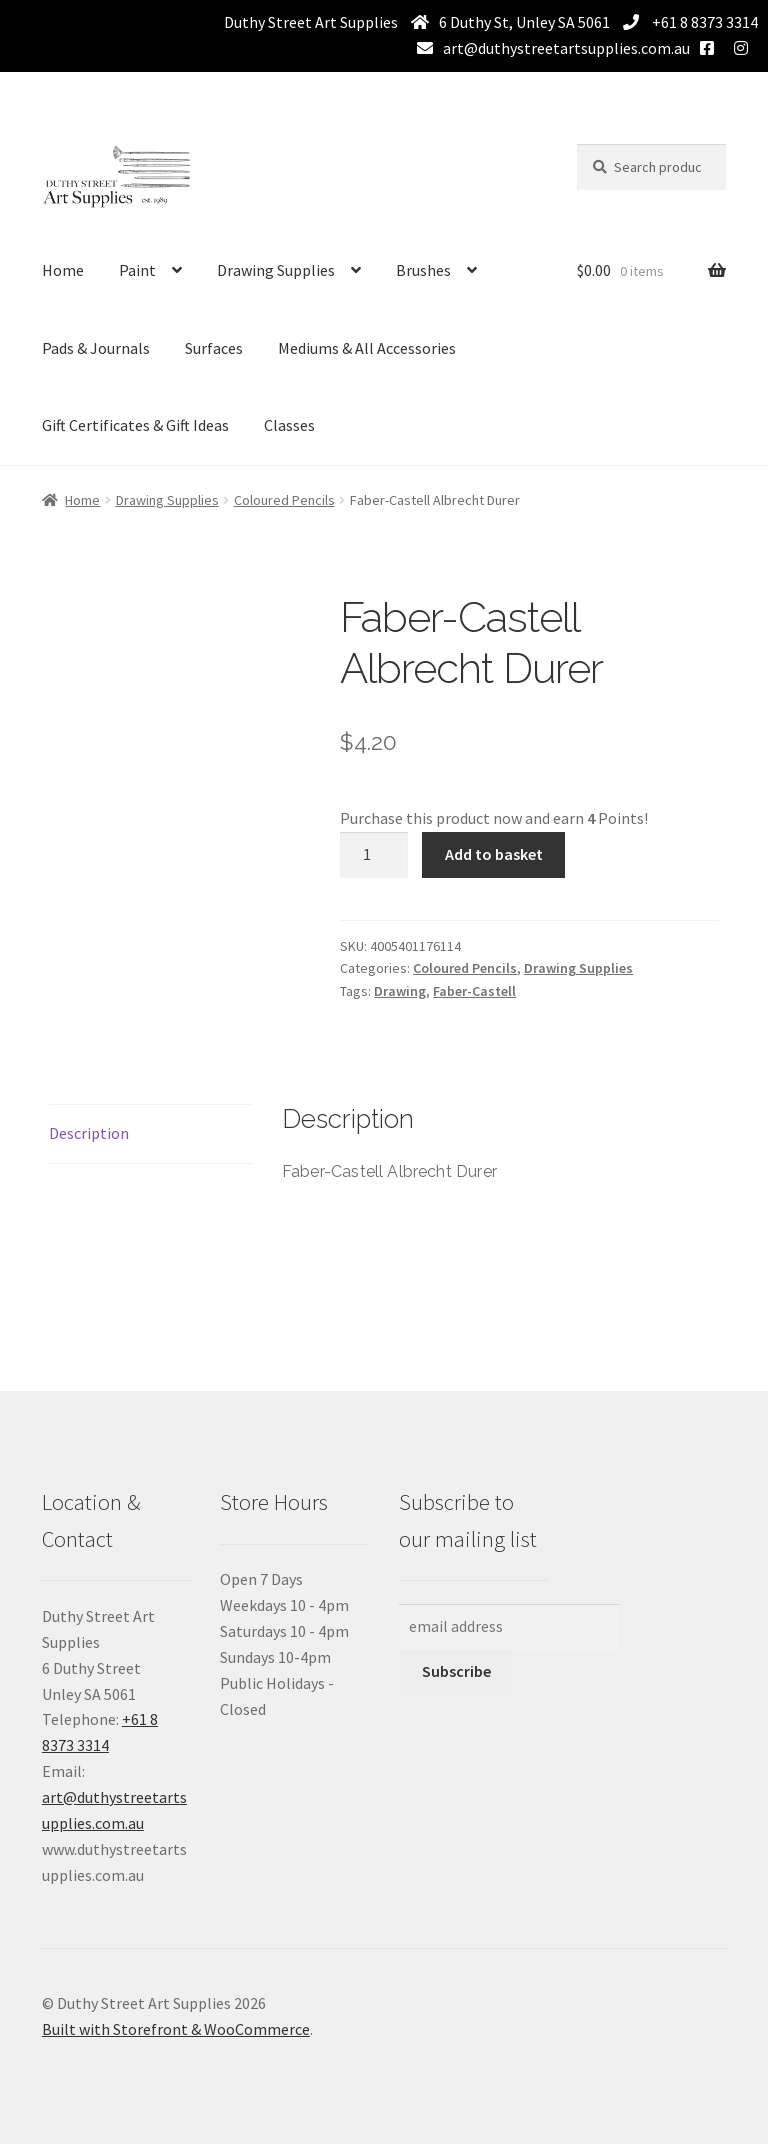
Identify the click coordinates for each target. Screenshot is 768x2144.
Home (63, 270)
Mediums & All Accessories (367, 348)
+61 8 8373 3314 (703, 22)
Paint (137, 270)
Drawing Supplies (276, 270)
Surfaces (214, 348)
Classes (289, 425)
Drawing (400, 991)
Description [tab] (89, 1133)
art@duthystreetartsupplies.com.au (566, 48)
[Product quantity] (374, 855)
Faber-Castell (474, 991)
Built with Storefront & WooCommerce (176, 2029)
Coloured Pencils (284, 500)
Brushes (423, 270)
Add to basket (494, 854)
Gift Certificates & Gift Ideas (135, 425)
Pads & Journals (96, 348)
